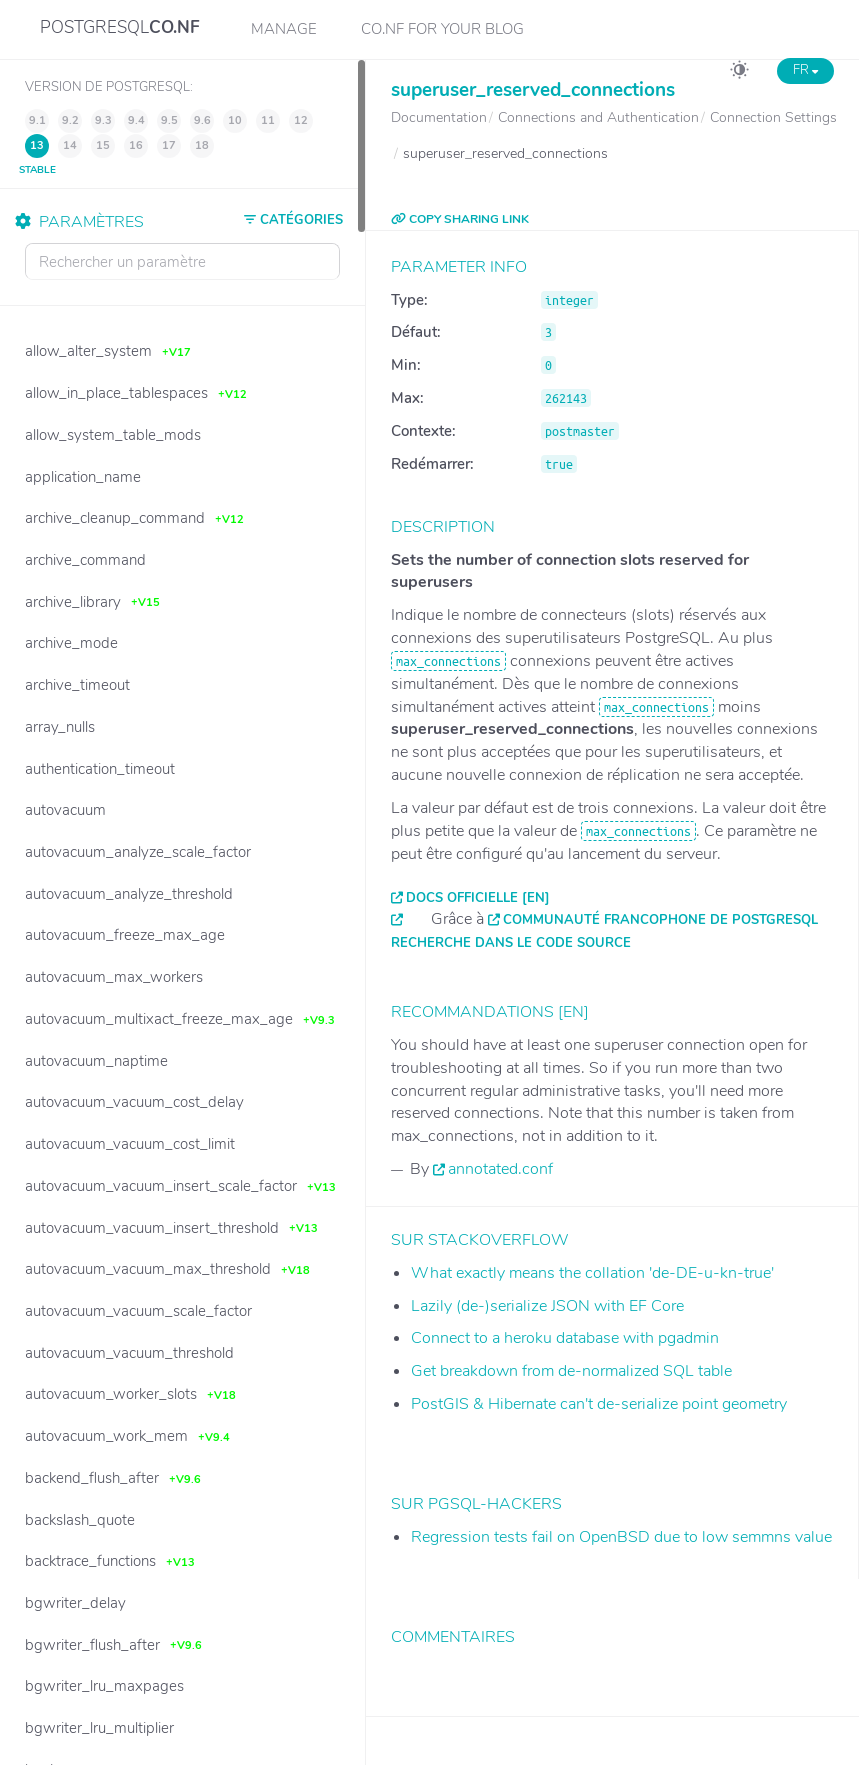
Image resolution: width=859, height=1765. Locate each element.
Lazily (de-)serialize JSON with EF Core (547, 1306)
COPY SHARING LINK (460, 219)
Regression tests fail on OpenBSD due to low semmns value (621, 1537)
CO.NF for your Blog (442, 29)
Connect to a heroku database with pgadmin (565, 1338)
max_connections (448, 661)
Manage (284, 29)
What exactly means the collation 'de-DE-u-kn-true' (592, 1273)
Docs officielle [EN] (478, 898)
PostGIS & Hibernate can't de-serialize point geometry (599, 1404)
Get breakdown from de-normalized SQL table (571, 1371)
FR (805, 70)
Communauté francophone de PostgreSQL (660, 920)
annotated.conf (500, 1169)
